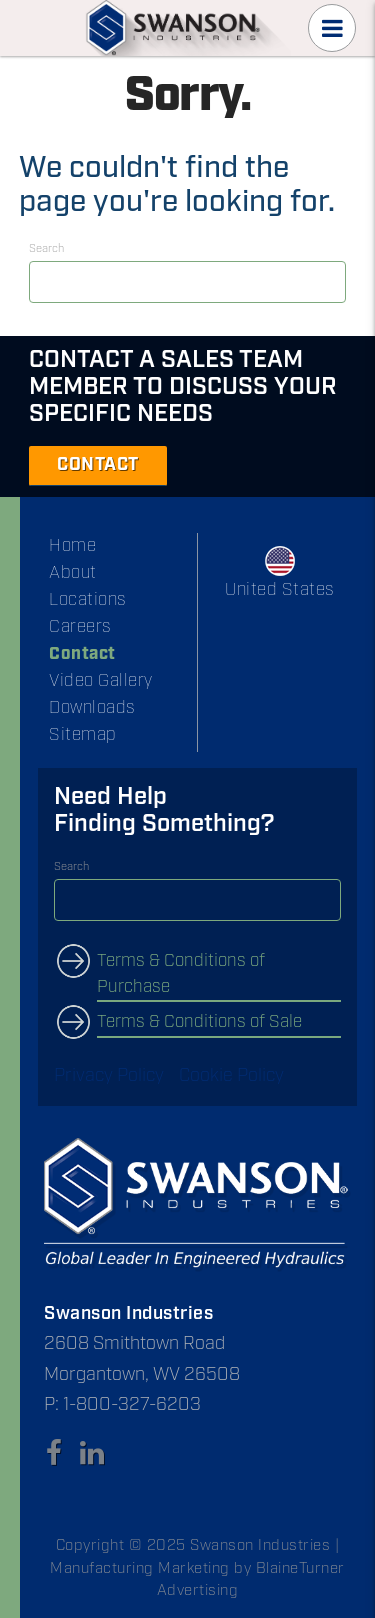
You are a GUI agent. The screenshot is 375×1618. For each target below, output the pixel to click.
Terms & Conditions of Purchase (181, 974)
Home (72, 546)
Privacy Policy (109, 1076)
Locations (88, 600)
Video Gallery (101, 681)
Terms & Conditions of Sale (199, 1022)
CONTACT (98, 465)
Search (46, 248)
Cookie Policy (231, 1076)
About (73, 573)
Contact (82, 654)
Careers (80, 627)
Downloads (92, 708)
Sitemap (83, 735)
